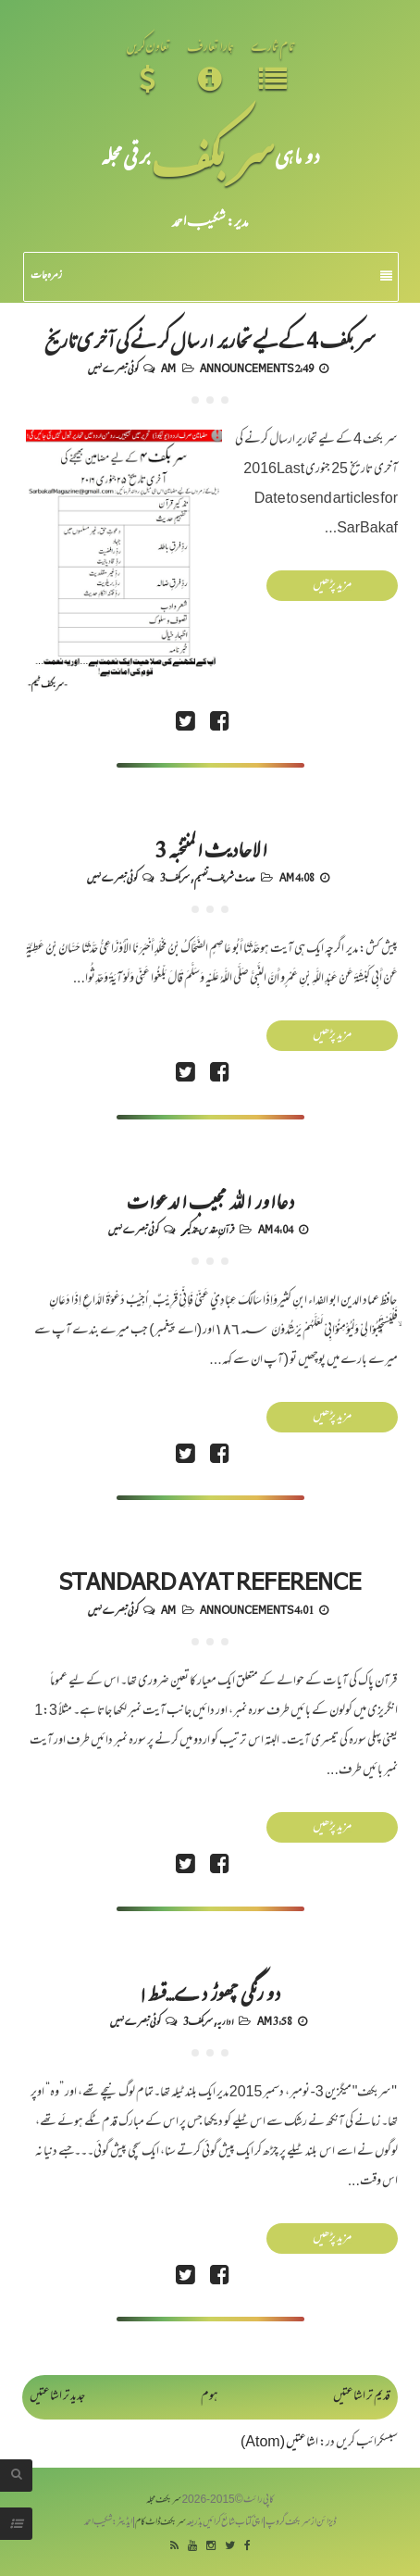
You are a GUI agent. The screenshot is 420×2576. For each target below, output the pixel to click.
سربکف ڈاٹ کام (160, 2522)
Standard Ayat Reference (210, 1581)
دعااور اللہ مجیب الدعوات (210, 1200)
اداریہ (225, 2020)
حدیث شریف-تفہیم (224, 877)
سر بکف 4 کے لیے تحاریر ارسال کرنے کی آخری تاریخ (210, 339)
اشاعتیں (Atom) (279, 2443)
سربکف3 (175, 877)
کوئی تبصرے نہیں (113, 368)
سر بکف (213, 155)
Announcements (246, 368)
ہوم (209, 2396)
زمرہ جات (211, 276)
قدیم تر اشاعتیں (361, 2396)
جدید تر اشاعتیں (57, 2396)
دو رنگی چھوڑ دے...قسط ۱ (210, 1992)
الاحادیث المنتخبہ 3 (210, 848)
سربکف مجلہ (163, 2500)
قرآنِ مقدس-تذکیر (207, 1229)
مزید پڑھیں (332, 585)
